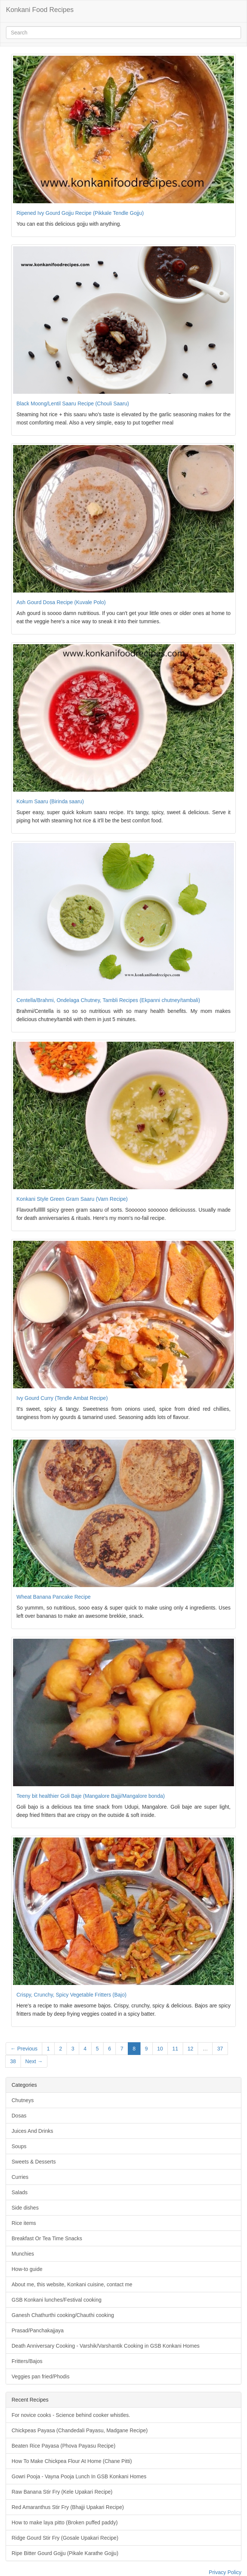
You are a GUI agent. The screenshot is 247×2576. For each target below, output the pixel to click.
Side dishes (25, 2208)
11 (175, 2049)
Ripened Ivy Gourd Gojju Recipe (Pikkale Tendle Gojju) (80, 213)
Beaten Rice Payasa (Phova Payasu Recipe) (63, 2446)
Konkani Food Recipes (40, 9)
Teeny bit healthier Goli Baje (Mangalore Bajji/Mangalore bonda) (90, 1796)
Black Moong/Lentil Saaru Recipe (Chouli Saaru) (72, 404)
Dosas (19, 2116)
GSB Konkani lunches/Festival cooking (56, 2300)
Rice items (24, 2223)
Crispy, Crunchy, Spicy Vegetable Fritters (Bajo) (71, 1995)
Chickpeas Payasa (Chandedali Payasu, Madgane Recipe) (80, 2430)
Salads (20, 2192)
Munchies (23, 2254)
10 (160, 2049)
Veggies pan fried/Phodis (41, 2376)
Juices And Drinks (32, 2131)
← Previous (23, 2049)
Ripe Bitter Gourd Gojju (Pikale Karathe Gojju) (65, 2553)
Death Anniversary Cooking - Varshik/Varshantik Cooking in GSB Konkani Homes (106, 2346)
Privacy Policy (225, 2572)
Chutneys (23, 2100)
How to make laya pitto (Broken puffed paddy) (65, 2522)
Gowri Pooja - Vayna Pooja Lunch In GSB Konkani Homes (79, 2476)
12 (191, 2049)
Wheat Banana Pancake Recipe (53, 1597)
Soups (19, 2146)
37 (220, 2049)
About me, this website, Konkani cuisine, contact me (72, 2284)
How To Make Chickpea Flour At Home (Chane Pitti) (72, 2461)
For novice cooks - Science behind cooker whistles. (71, 2415)
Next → (34, 2061)
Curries (20, 2177)
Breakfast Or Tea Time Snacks (47, 2238)
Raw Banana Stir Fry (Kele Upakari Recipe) (62, 2492)
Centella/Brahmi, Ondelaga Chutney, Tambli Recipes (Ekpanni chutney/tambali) (108, 1000)
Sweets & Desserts (34, 2162)
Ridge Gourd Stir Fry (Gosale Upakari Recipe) (65, 2538)
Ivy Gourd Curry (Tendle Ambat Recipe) (62, 1398)
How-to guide (27, 2269)
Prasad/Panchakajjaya (38, 2330)
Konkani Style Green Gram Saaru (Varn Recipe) (72, 1199)
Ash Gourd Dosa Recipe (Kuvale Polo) (61, 602)
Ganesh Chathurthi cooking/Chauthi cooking (63, 2315)
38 (13, 2061)
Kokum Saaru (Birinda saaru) (50, 801)
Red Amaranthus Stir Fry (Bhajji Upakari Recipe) (68, 2507)
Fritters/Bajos (27, 2361)
